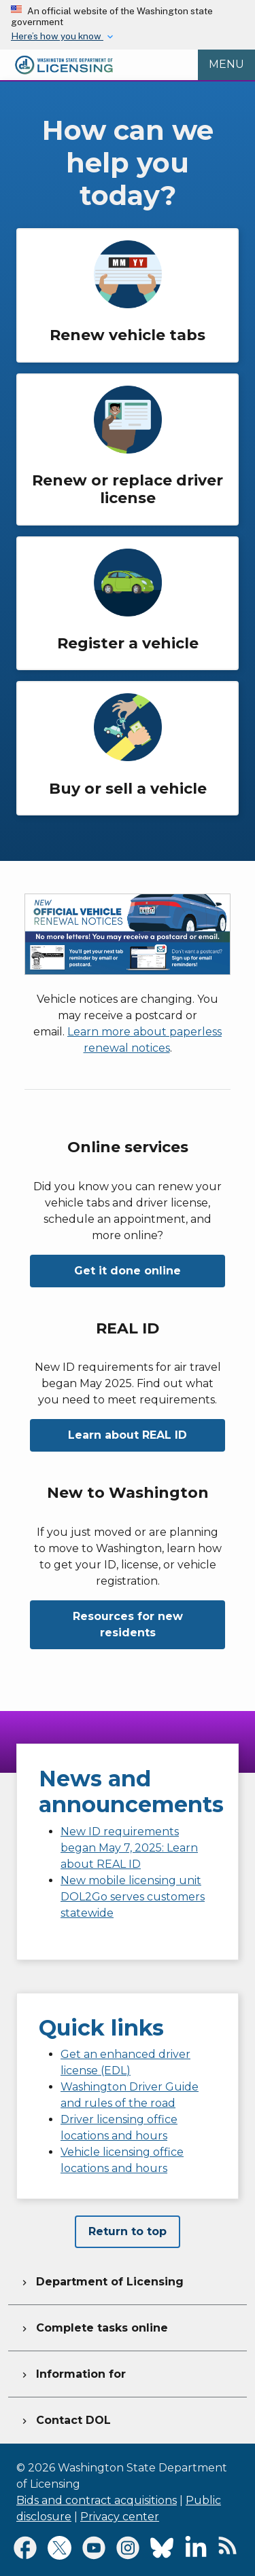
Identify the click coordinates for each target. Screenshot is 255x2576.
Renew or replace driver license (127, 489)
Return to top (127, 2231)
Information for (72, 2372)
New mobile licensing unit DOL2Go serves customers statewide (133, 1896)
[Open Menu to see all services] (226, 65)
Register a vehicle (128, 643)
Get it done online (127, 1270)
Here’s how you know (57, 36)
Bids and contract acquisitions (96, 2500)
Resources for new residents (128, 1624)
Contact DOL (65, 2418)
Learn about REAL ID (127, 1435)
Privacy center (119, 2516)
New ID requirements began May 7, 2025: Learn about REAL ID (129, 1848)
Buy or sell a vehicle (128, 788)
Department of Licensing (101, 2280)
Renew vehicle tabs (127, 335)
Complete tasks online (93, 2326)
